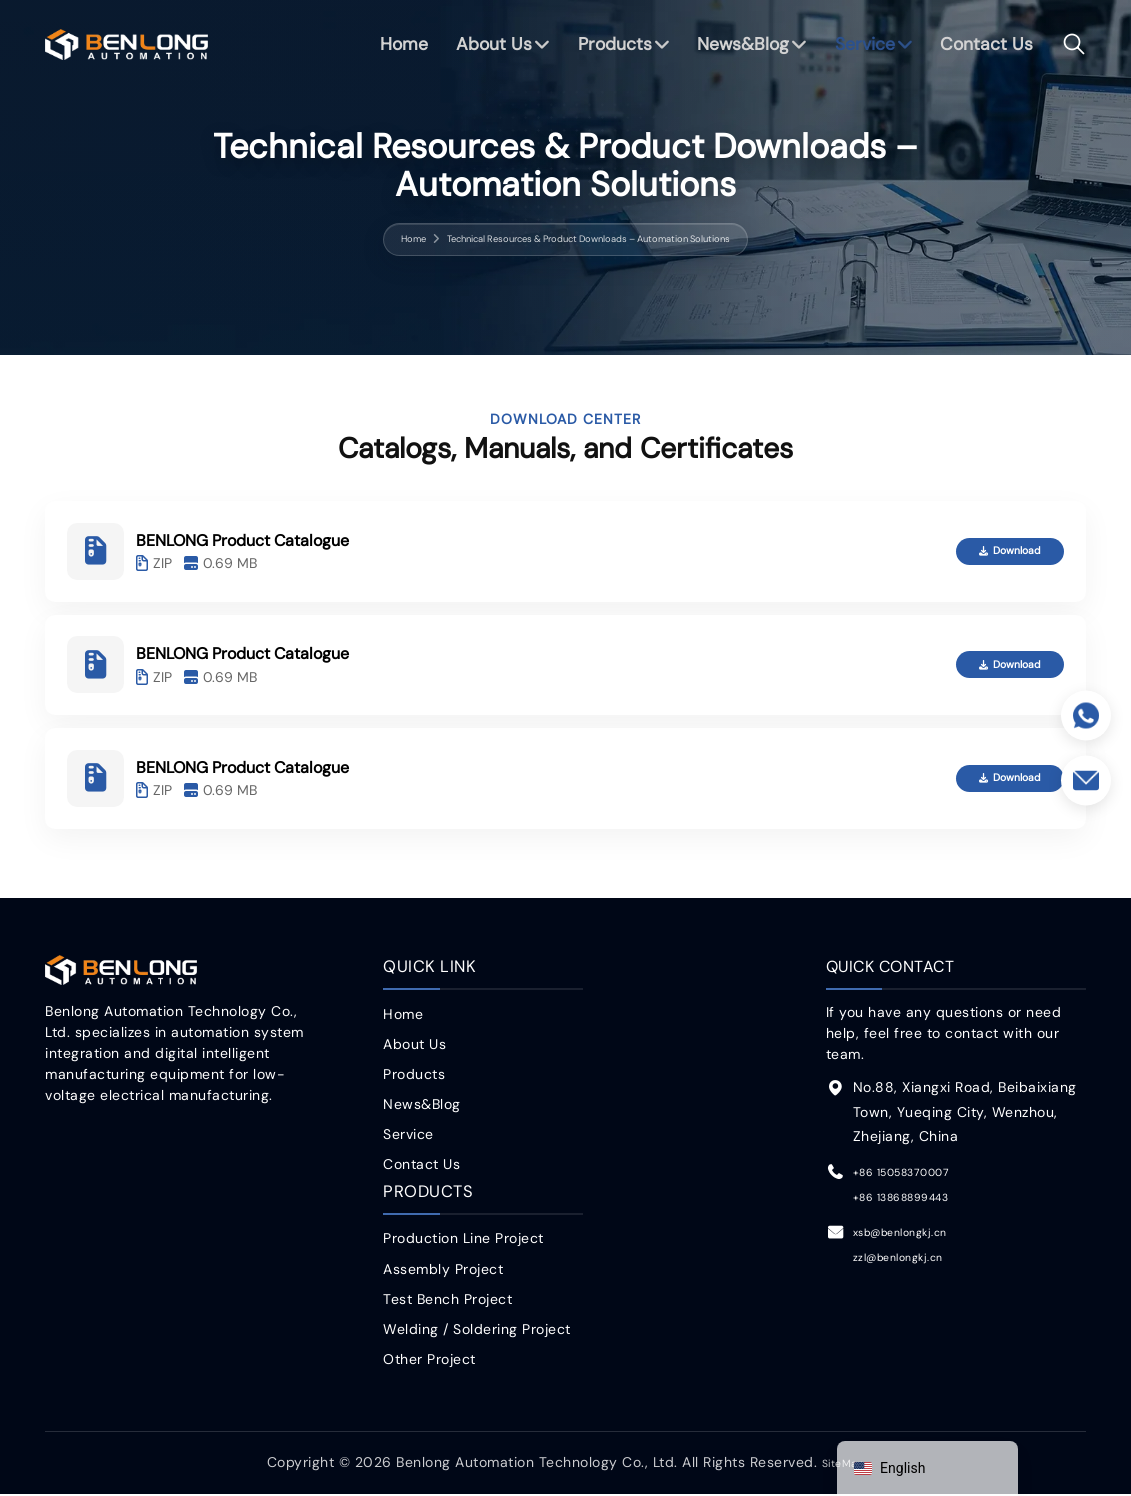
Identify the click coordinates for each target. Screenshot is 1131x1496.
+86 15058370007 (918, 1175)
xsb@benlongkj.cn (916, 1235)
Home (393, 50)
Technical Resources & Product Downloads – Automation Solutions (592, 239)
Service (863, 50)
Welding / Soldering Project (477, 1331)
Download (990, 552)
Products (607, 50)
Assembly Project (443, 1271)
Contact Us (986, 50)
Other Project (429, 1361)
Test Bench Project (447, 1301)
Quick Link (426, 970)
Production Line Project (463, 1241)
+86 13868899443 (918, 1200)
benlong (126, 50)
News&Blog (739, 50)
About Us (485, 50)
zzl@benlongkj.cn (912, 1260)
